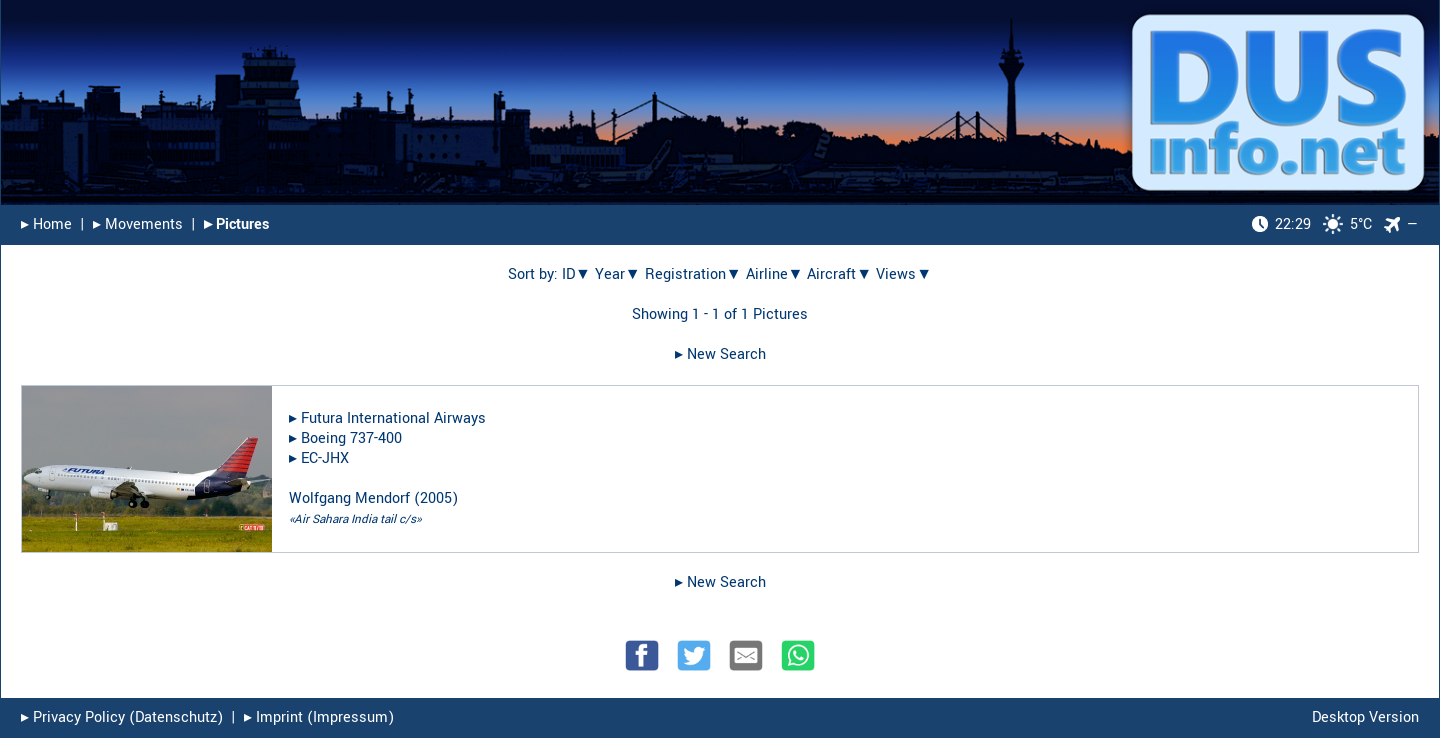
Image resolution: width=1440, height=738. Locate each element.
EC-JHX (325, 458)
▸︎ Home (46, 224)
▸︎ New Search (720, 354)
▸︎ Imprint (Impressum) (319, 717)
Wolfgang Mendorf (349, 498)
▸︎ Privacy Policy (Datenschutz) (122, 717)
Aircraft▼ (839, 274)
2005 (436, 498)
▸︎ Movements (138, 224)
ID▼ (576, 274)
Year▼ (618, 274)
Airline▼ (775, 274)
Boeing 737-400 (351, 438)
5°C (1312, 224)
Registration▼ (693, 274)
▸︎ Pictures (236, 224)
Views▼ (904, 274)
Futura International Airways (393, 418)
